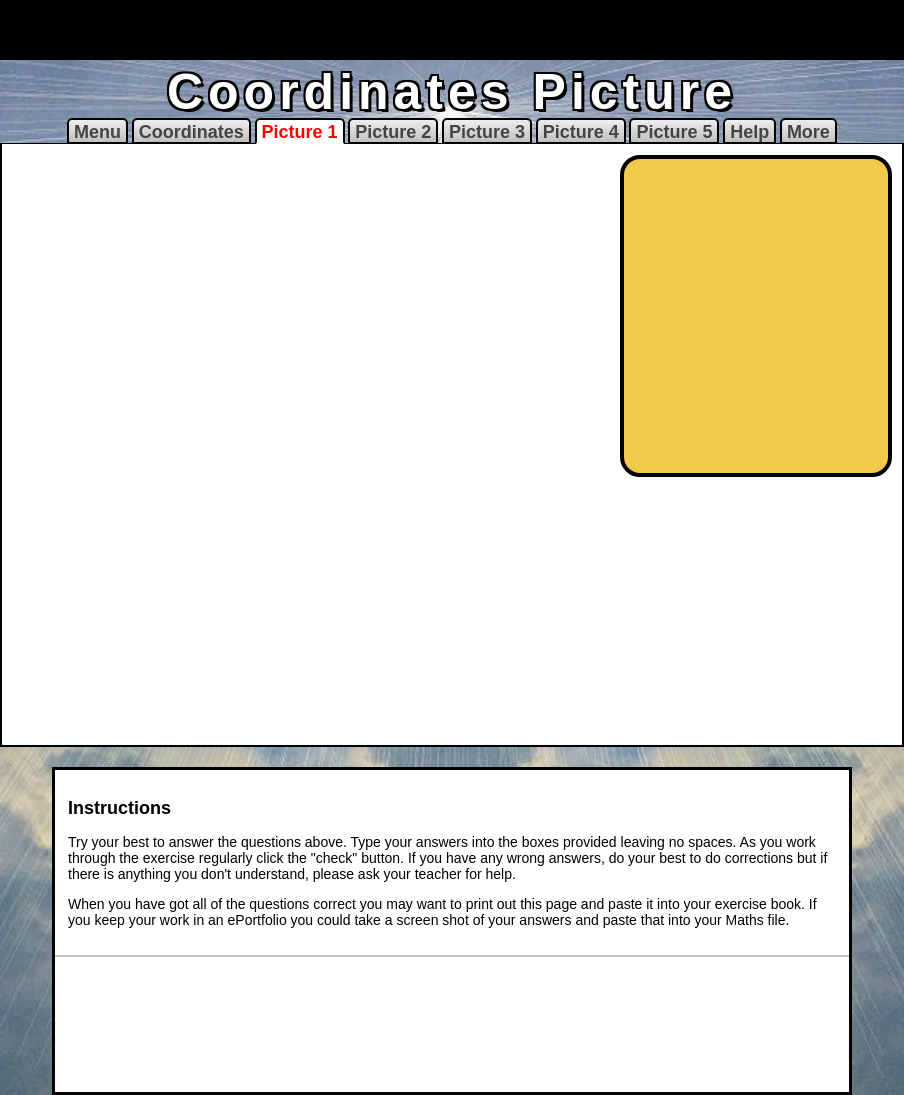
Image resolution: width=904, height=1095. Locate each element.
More (808, 132)
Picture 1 (300, 132)
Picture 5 (674, 132)
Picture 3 (487, 132)
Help (749, 132)
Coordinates (191, 132)
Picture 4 (581, 132)
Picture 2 (393, 132)
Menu (97, 132)
